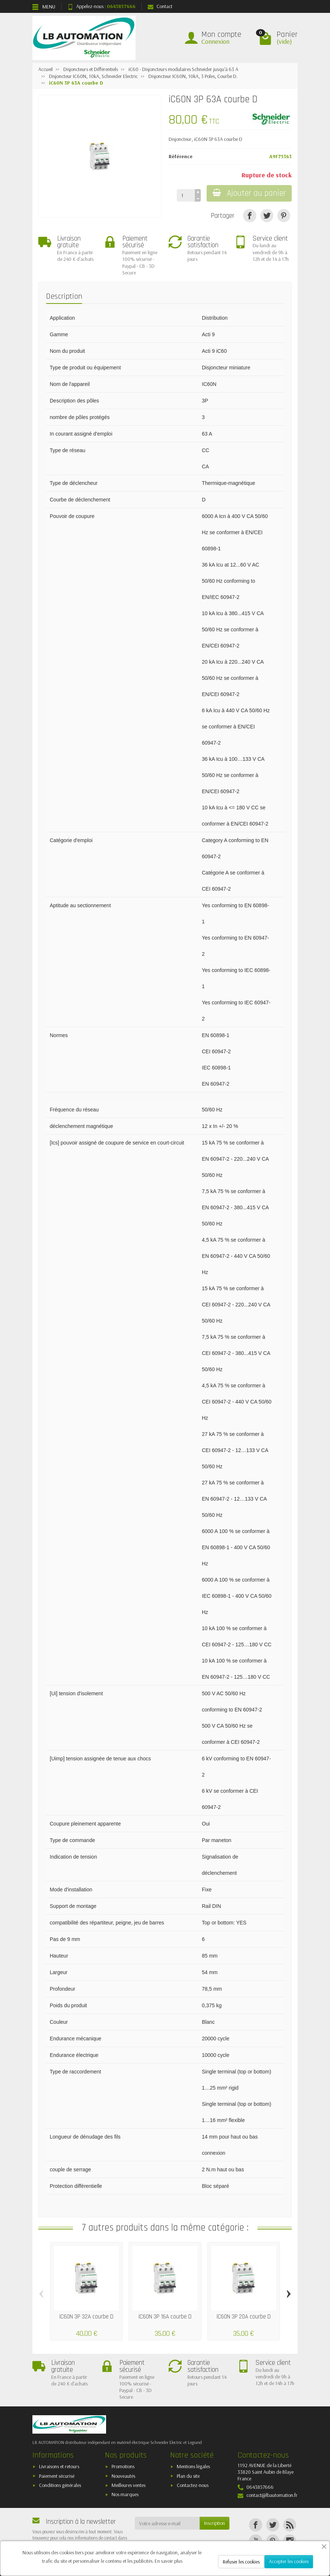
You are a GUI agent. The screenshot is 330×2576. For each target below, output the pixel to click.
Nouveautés (123, 2476)
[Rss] (289, 2524)
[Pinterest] (283, 215)
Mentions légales (193, 2466)
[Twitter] (272, 2524)
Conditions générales (60, 2485)
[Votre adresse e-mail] (167, 2523)
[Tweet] (266, 215)
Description (64, 296)
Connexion (215, 41)
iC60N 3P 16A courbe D (165, 2317)
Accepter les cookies (289, 2561)
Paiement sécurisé (56, 2476)
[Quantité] (186, 195)
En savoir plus (168, 2561)
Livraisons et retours (59, 2466)
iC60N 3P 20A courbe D (244, 2317)
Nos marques (125, 2494)
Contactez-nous (192, 2485)
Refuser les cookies (241, 2561)
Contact (160, 6)
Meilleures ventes (128, 2485)
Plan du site (188, 2476)
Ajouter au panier (249, 193)
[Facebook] (255, 2524)
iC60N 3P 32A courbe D (86, 2317)
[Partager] (249, 215)
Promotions (123, 2466)
